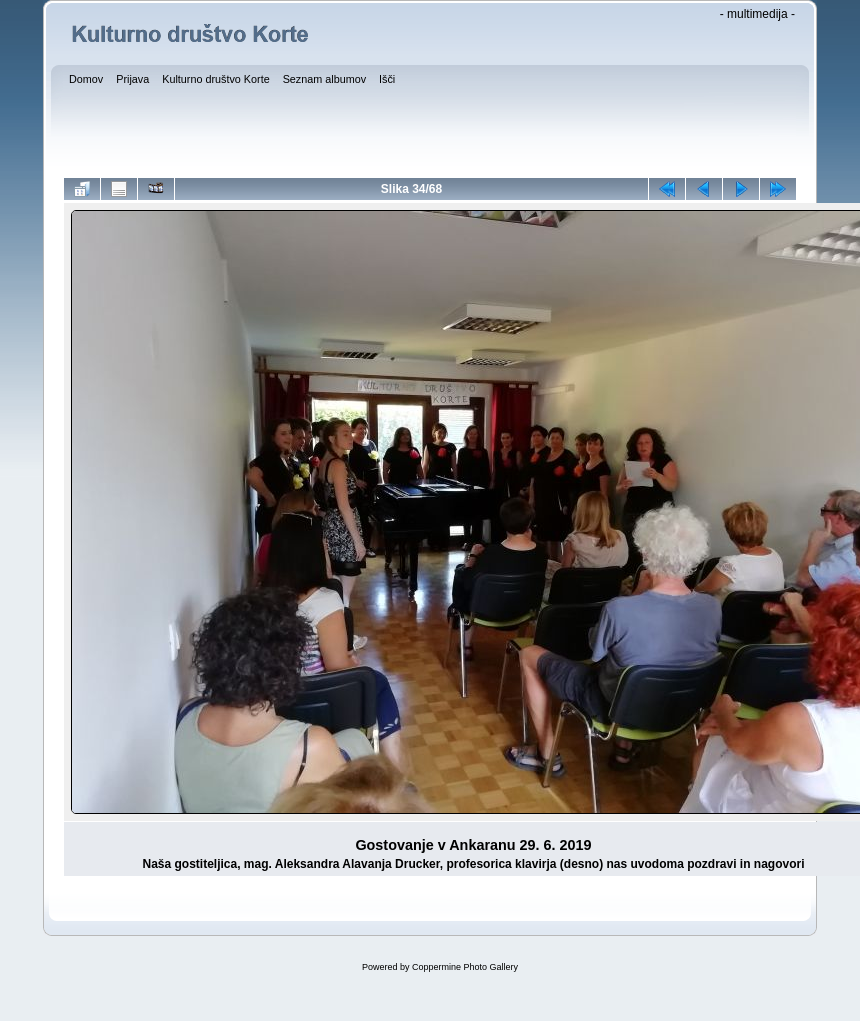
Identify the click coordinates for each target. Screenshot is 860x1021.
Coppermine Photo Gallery (465, 967)
